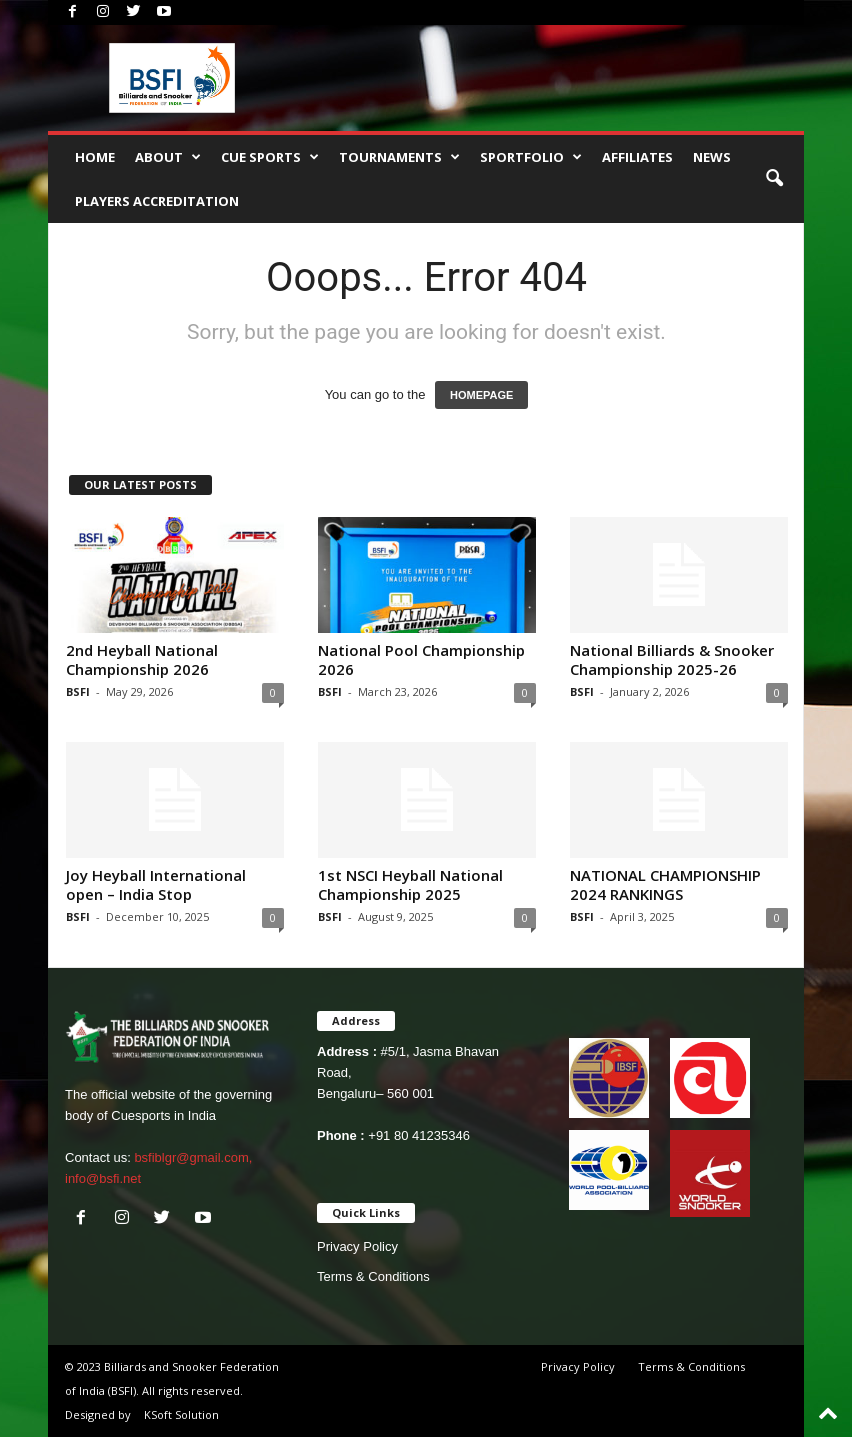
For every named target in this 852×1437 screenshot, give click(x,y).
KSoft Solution (181, 1414)
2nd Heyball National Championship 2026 (142, 659)
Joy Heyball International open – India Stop (156, 884)
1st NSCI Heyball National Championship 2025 (410, 884)
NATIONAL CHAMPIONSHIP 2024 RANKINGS (665, 884)
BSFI (78, 691)
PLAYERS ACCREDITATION (157, 201)
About (168, 157)
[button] (774, 179)
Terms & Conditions (373, 1276)
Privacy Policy (357, 1246)
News (712, 157)
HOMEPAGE (481, 395)
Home (95, 157)
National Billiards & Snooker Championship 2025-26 (672, 659)
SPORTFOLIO (531, 157)
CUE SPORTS (270, 157)
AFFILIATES (637, 157)
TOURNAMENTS (399, 157)
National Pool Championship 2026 (421, 659)
